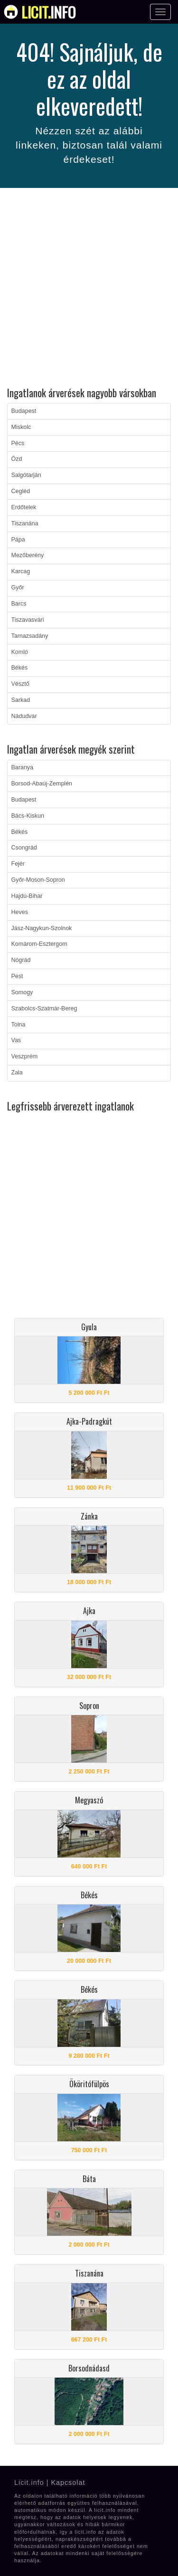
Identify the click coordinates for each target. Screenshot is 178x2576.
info (48, 12)
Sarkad (20, 700)
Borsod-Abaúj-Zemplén (42, 783)
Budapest (24, 411)
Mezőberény (27, 555)
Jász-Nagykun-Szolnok (41, 928)
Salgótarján (26, 475)
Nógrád (21, 960)
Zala (17, 1072)
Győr (17, 587)
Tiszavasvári (27, 619)
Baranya (22, 767)
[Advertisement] (89, 289)
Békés (19, 667)
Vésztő (20, 684)
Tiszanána (24, 523)
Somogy (22, 992)
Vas (16, 1040)
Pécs (18, 443)
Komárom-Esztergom (39, 944)
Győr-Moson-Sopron (38, 880)
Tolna (18, 1024)
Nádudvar (24, 716)
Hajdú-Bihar (27, 896)
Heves (19, 912)
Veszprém (24, 1056)
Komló (19, 652)
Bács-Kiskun (27, 815)
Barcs (19, 603)
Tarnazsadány (29, 636)
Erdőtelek (24, 507)
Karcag (20, 571)
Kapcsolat (68, 2482)
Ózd (16, 459)
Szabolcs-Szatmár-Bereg (44, 1008)
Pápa (18, 539)
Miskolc (21, 427)
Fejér (18, 863)
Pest (17, 976)
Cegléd (20, 491)
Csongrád (24, 847)
